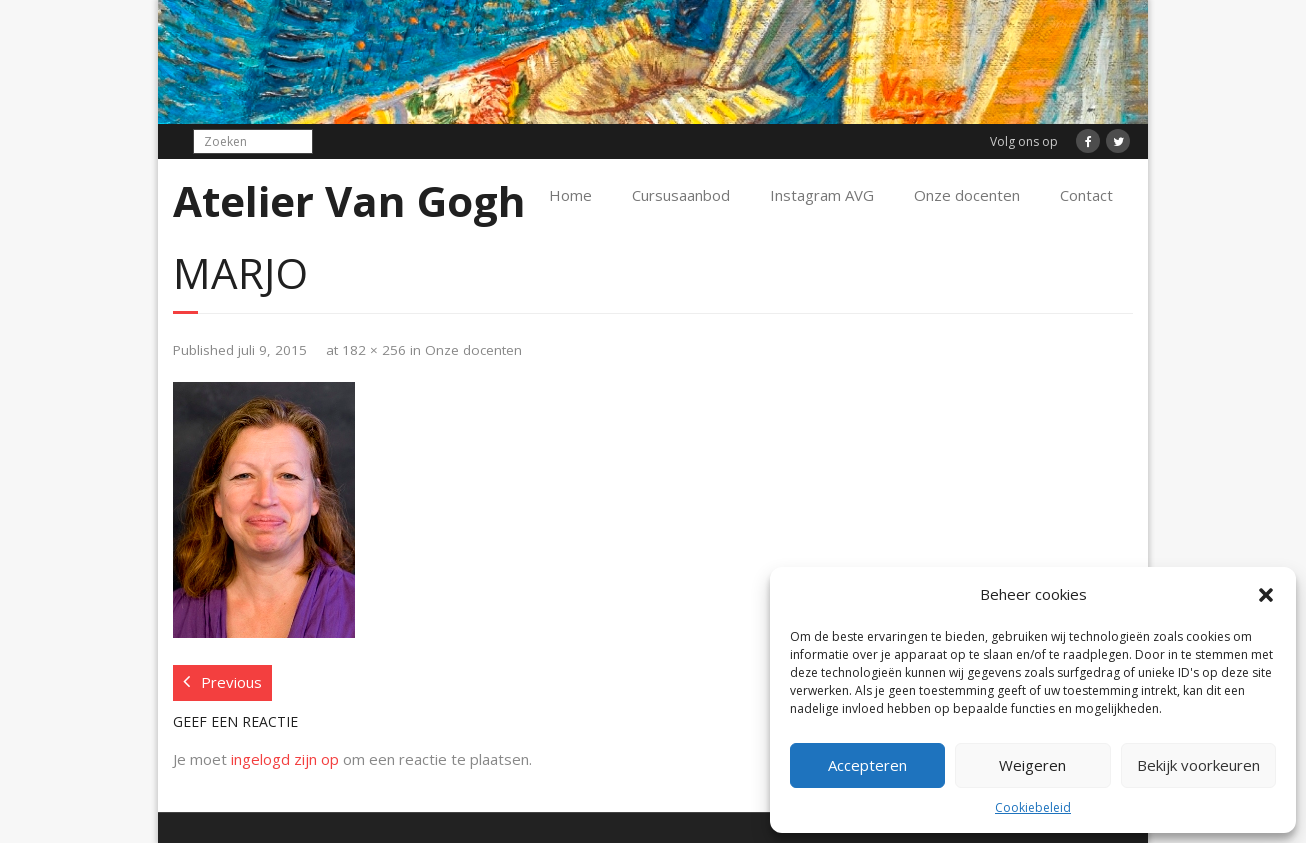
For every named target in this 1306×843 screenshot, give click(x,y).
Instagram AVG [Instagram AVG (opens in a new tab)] (822, 195)
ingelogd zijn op (285, 759)
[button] (1266, 595)
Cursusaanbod (681, 195)
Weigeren (1032, 765)
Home (570, 195)
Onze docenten (967, 195)
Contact (1086, 195)
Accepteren (867, 765)
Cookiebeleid (1033, 807)
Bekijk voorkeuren (1198, 765)
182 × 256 (374, 350)
